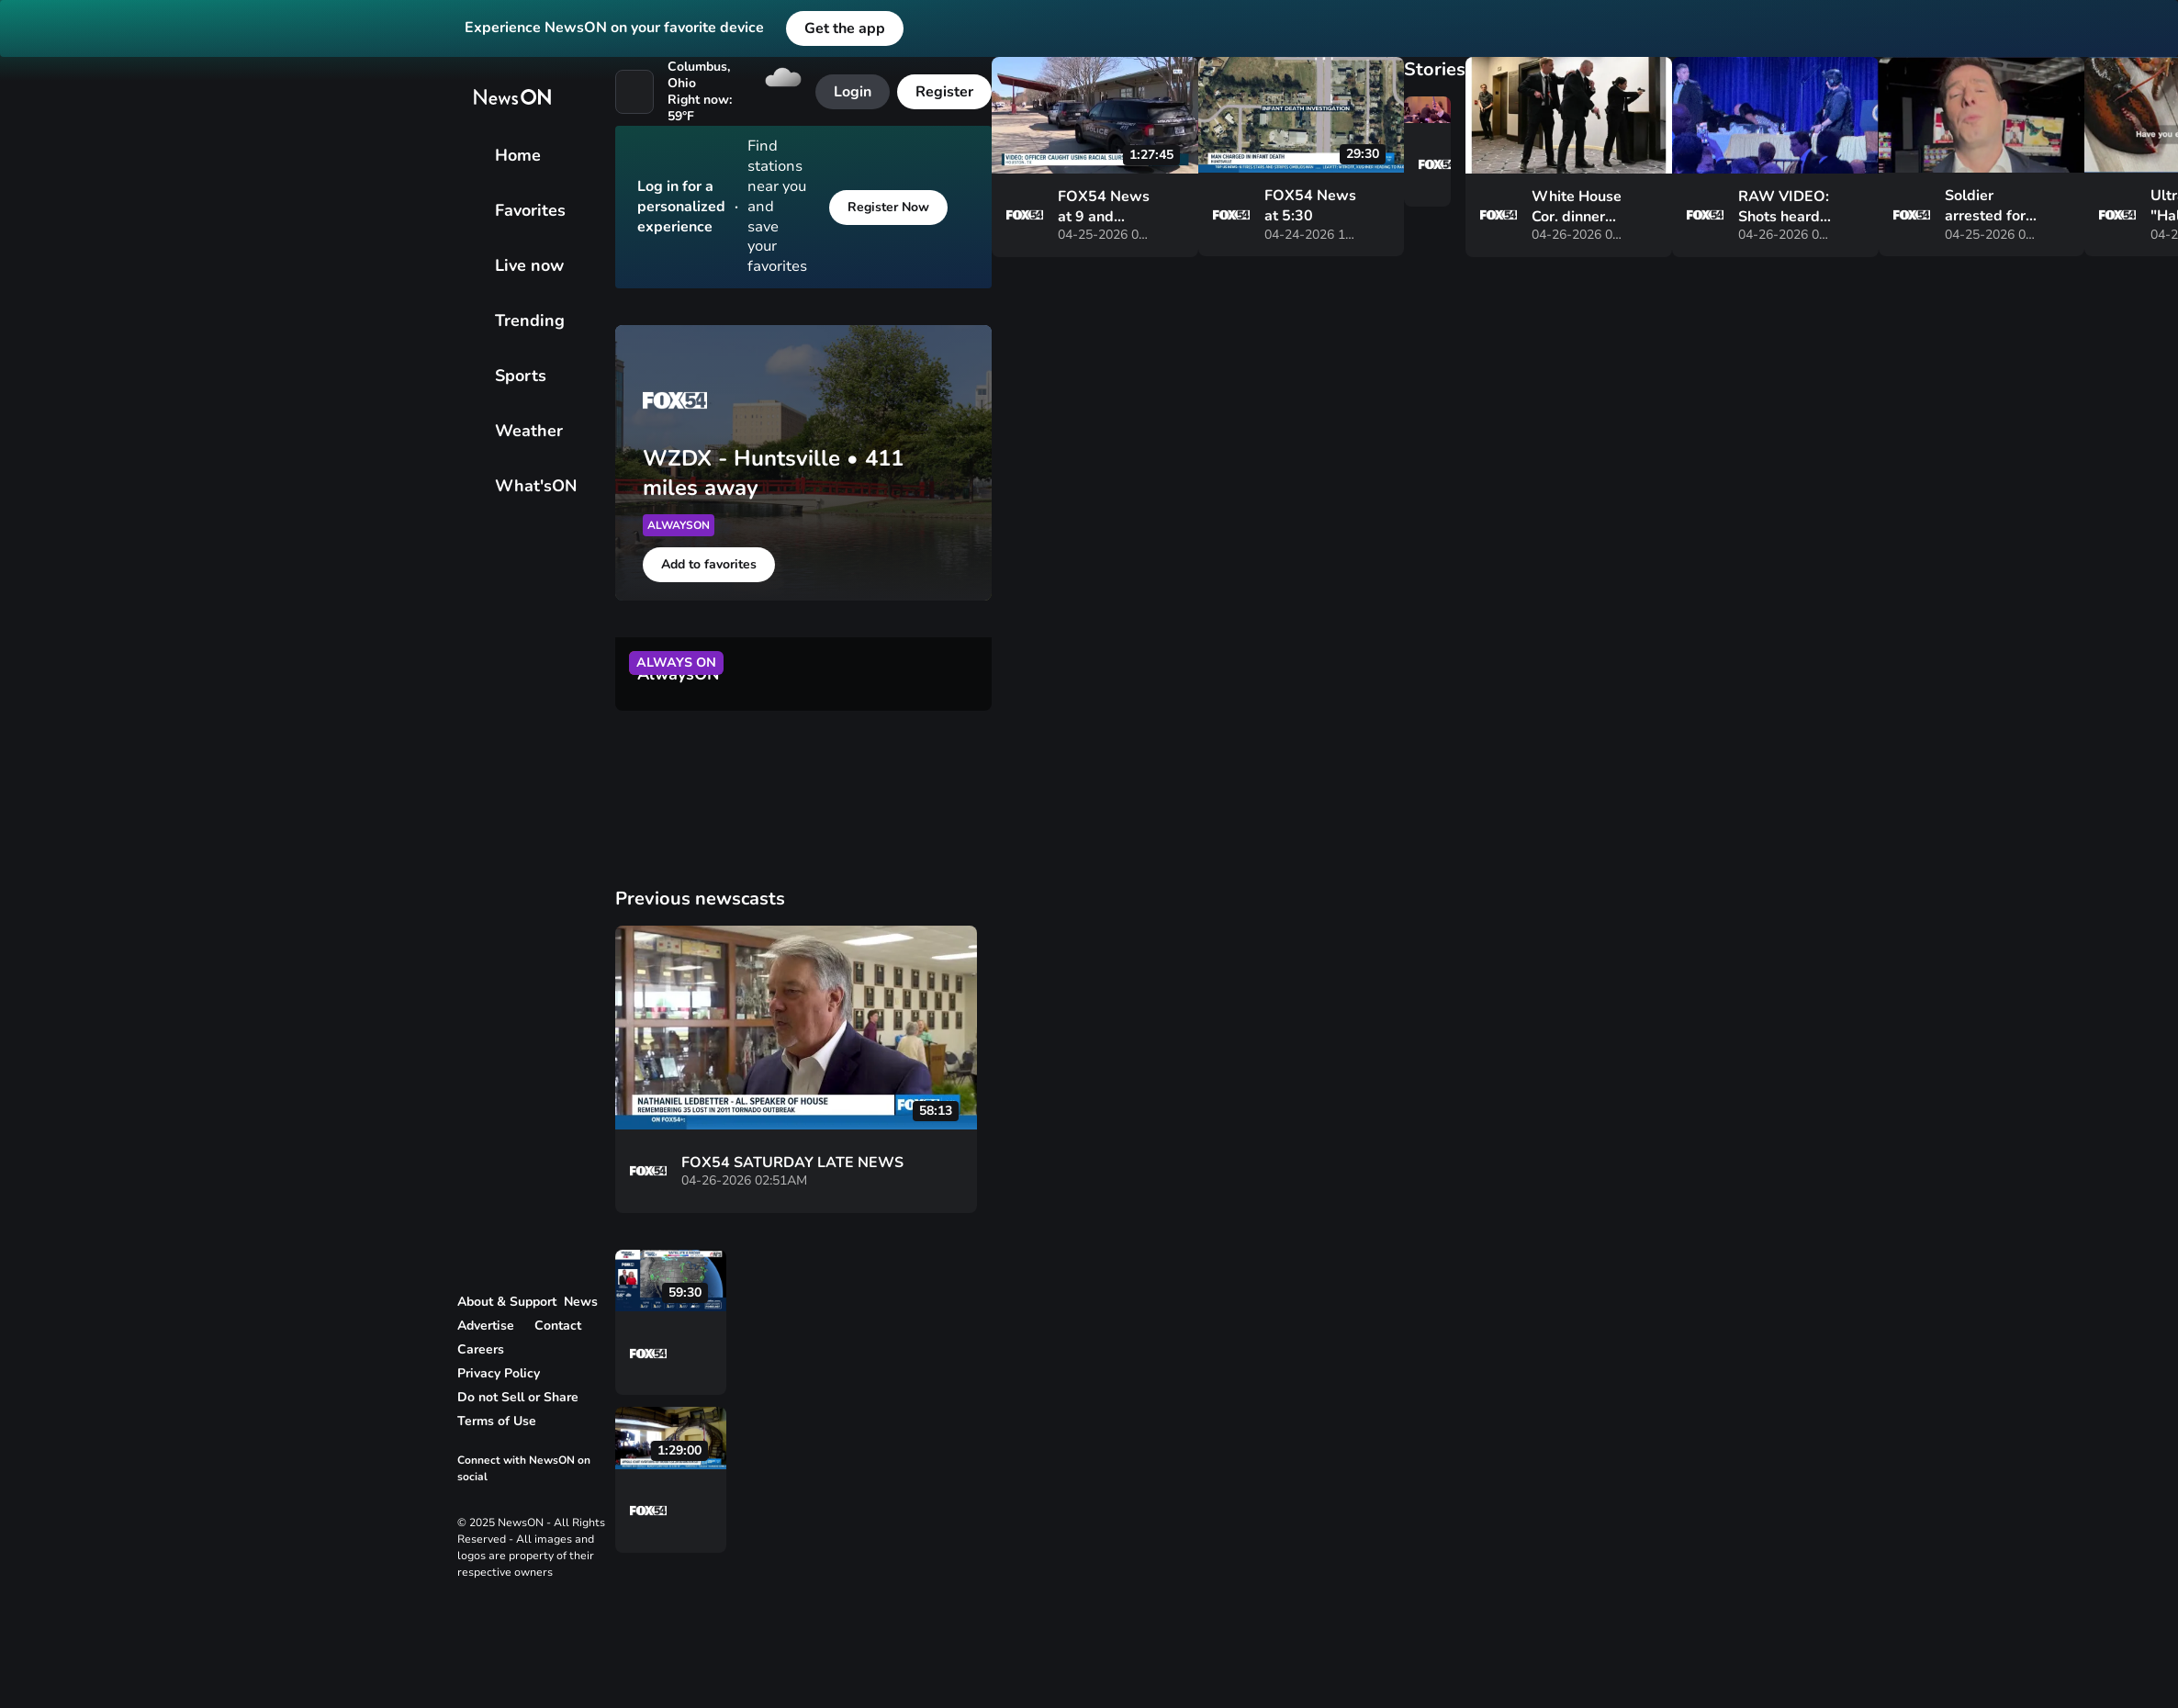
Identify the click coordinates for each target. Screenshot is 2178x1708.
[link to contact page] (564, 1326)
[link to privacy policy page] (505, 1373)
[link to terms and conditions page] (503, 1421)
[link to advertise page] (492, 1326)
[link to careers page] (487, 1350)
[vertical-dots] (796, 1356)
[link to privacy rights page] (524, 1397)
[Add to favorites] (709, 564)
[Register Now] (888, 207)
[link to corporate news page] (587, 1302)
